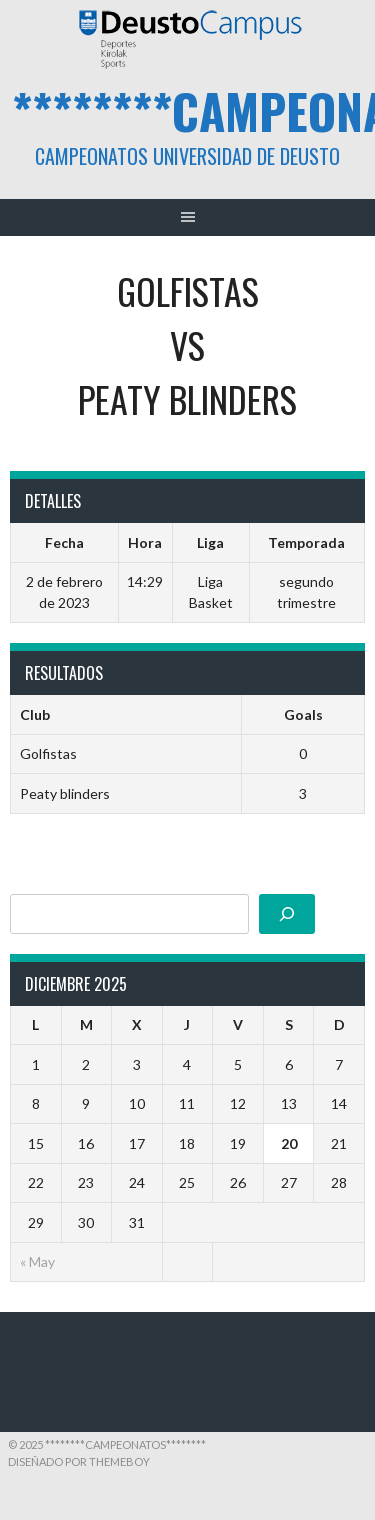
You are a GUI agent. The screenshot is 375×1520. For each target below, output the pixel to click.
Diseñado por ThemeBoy (79, 1461)
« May (37, 1261)
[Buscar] (287, 914)
